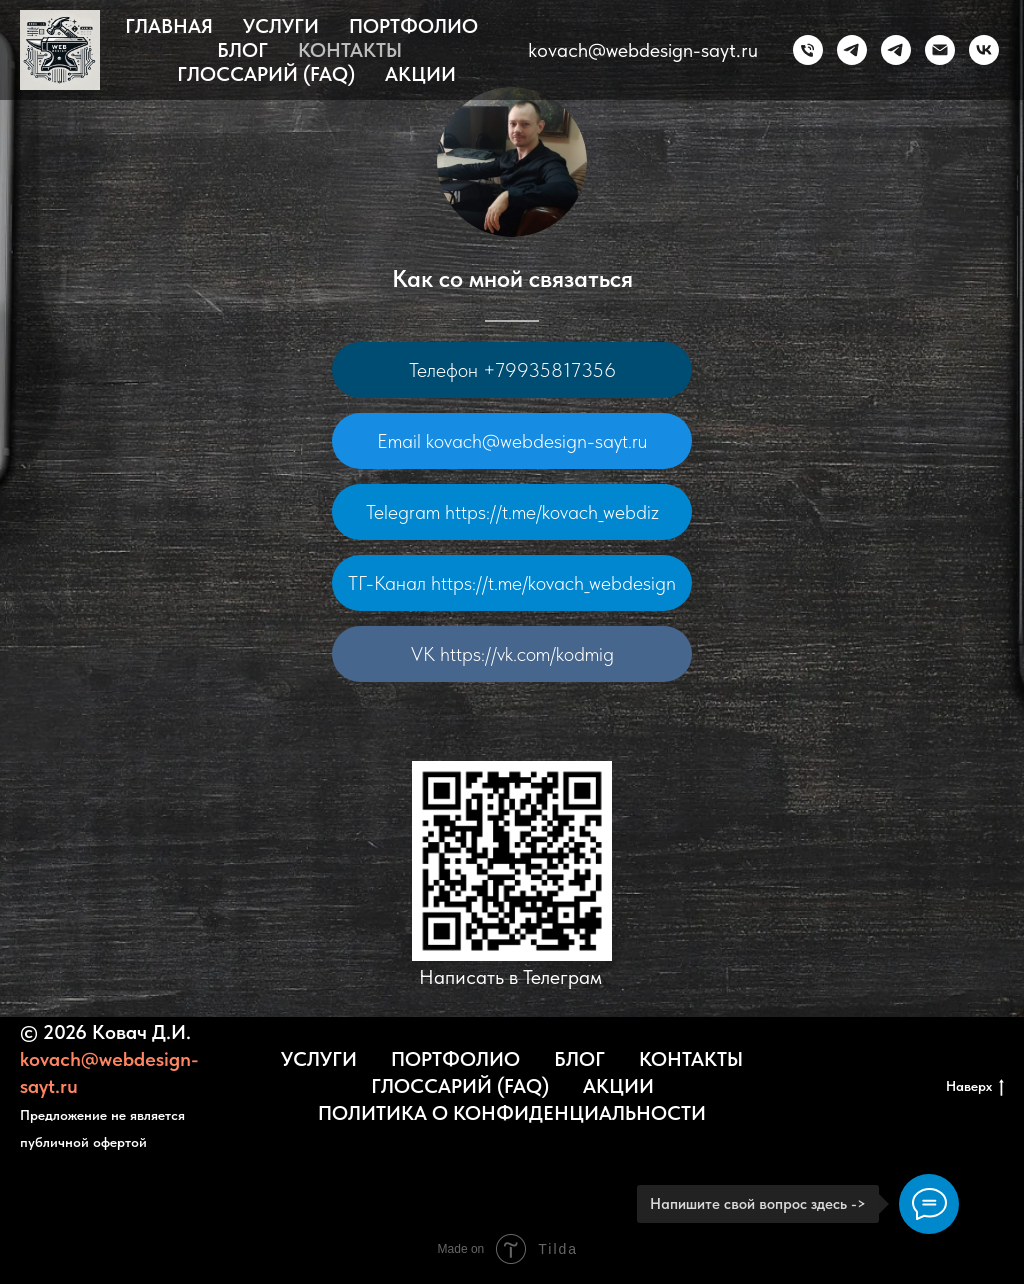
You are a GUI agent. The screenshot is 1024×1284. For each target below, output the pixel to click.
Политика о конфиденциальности (512, 1113)
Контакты (350, 50)
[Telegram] (852, 50)
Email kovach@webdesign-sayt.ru (512, 441)
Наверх (975, 1087)
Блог (242, 50)
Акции (420, 74)
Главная (169, 26)
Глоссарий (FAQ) (266, 74)
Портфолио (413, 26)
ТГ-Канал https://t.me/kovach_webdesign (512, 583)
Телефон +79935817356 (512, 370)
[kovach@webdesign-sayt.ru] (940, 50)
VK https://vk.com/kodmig (512, 654)
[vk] (984, 50)
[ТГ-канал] (896, 50)
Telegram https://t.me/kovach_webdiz (512, 512)
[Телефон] (808, 50)
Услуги (281, 26)
